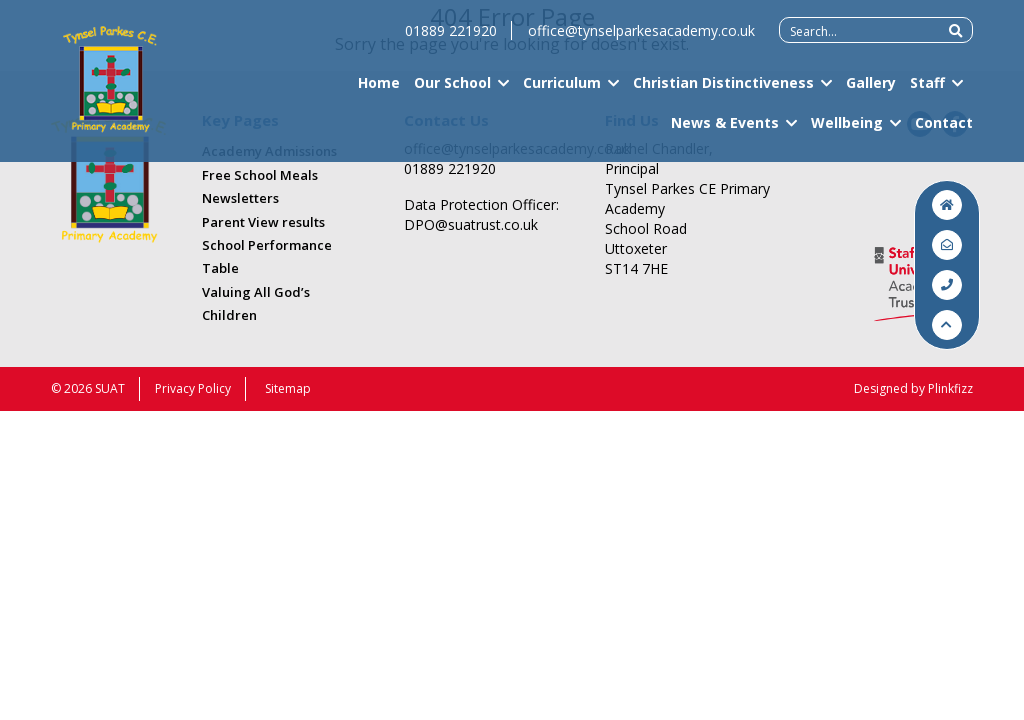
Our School (452, 90)
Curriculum (562, 90)
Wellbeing (847, 129)
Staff (927, 90)
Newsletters (240, 198)
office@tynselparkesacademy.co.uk (641, 38)
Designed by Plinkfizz (913, 388)
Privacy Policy (193, 388)
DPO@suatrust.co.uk (471, 224)
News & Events (725, 129)
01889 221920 (451, 38)
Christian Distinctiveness (723, 90)
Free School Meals (260, 175)
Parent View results (263, 222)
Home (379, 90)
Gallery (871, 90)
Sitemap (288, 388)
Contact (944, 129)
